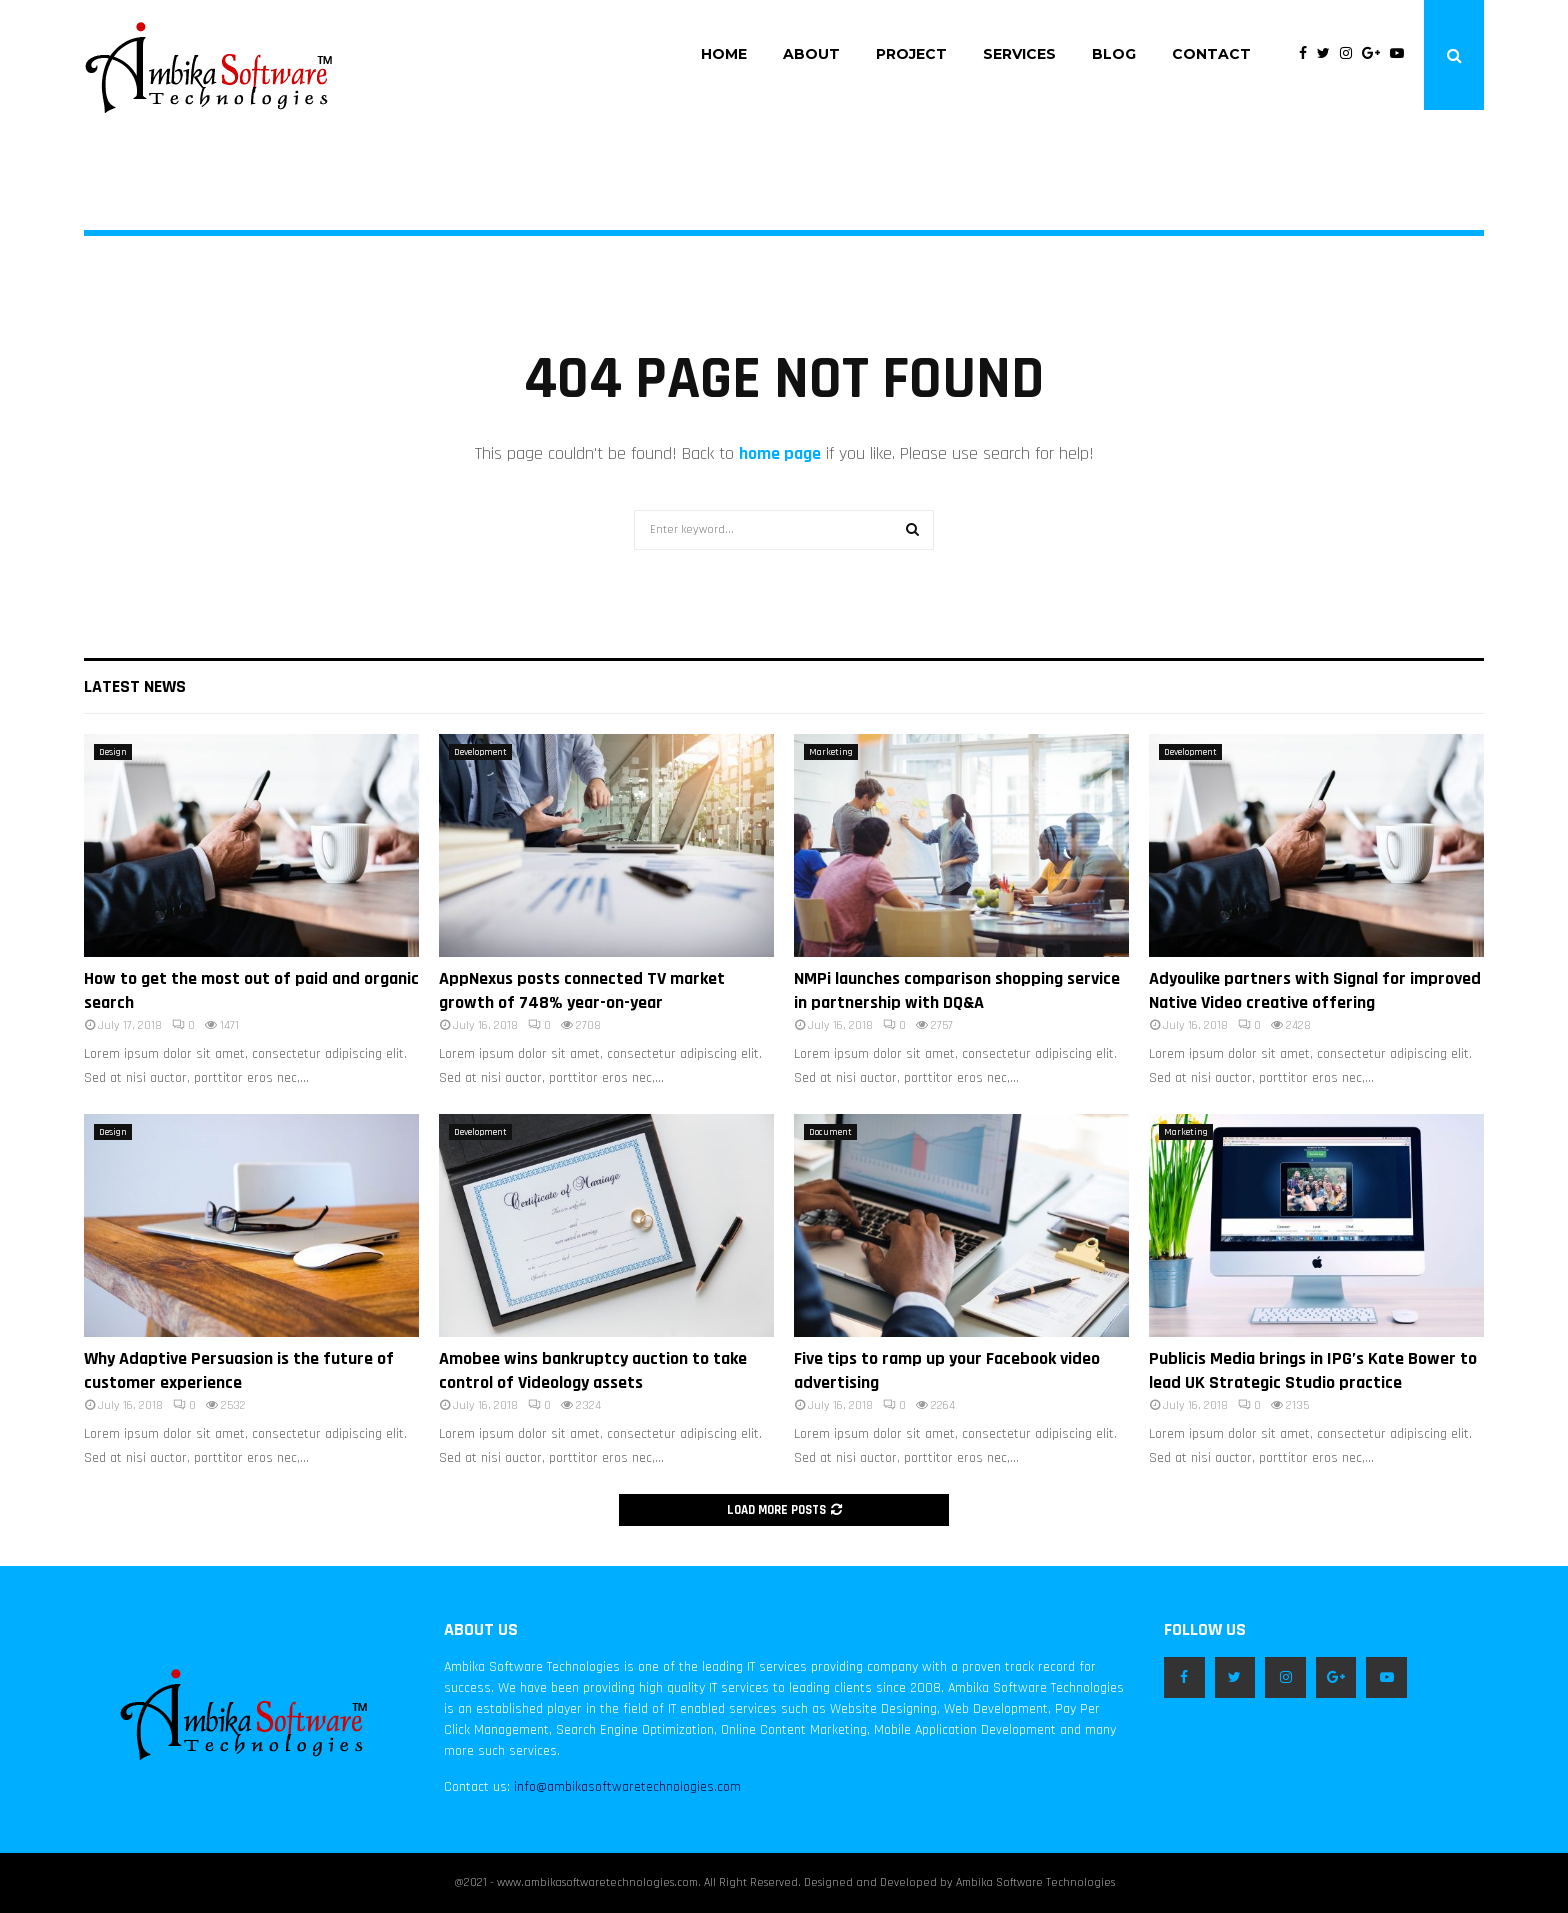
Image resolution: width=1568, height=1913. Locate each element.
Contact (1211, 54)
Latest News (135, 686)
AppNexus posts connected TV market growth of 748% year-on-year (582, 990)
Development (480, 752)
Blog (1114, 54)
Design (113, 752)
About (811, 54)
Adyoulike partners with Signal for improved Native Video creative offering (1315, 990)
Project (911, 54)
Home (724, 54)
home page (780, 453)
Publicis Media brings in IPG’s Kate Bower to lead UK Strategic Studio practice (1313, 1370)
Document (830, 1132)
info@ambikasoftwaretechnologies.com (627, 1787)
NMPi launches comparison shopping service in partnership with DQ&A (957, 990)
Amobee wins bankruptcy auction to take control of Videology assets (593, 1370)
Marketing (831, 752)
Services (1019, 54)
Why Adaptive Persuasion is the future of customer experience (239, 1370)
